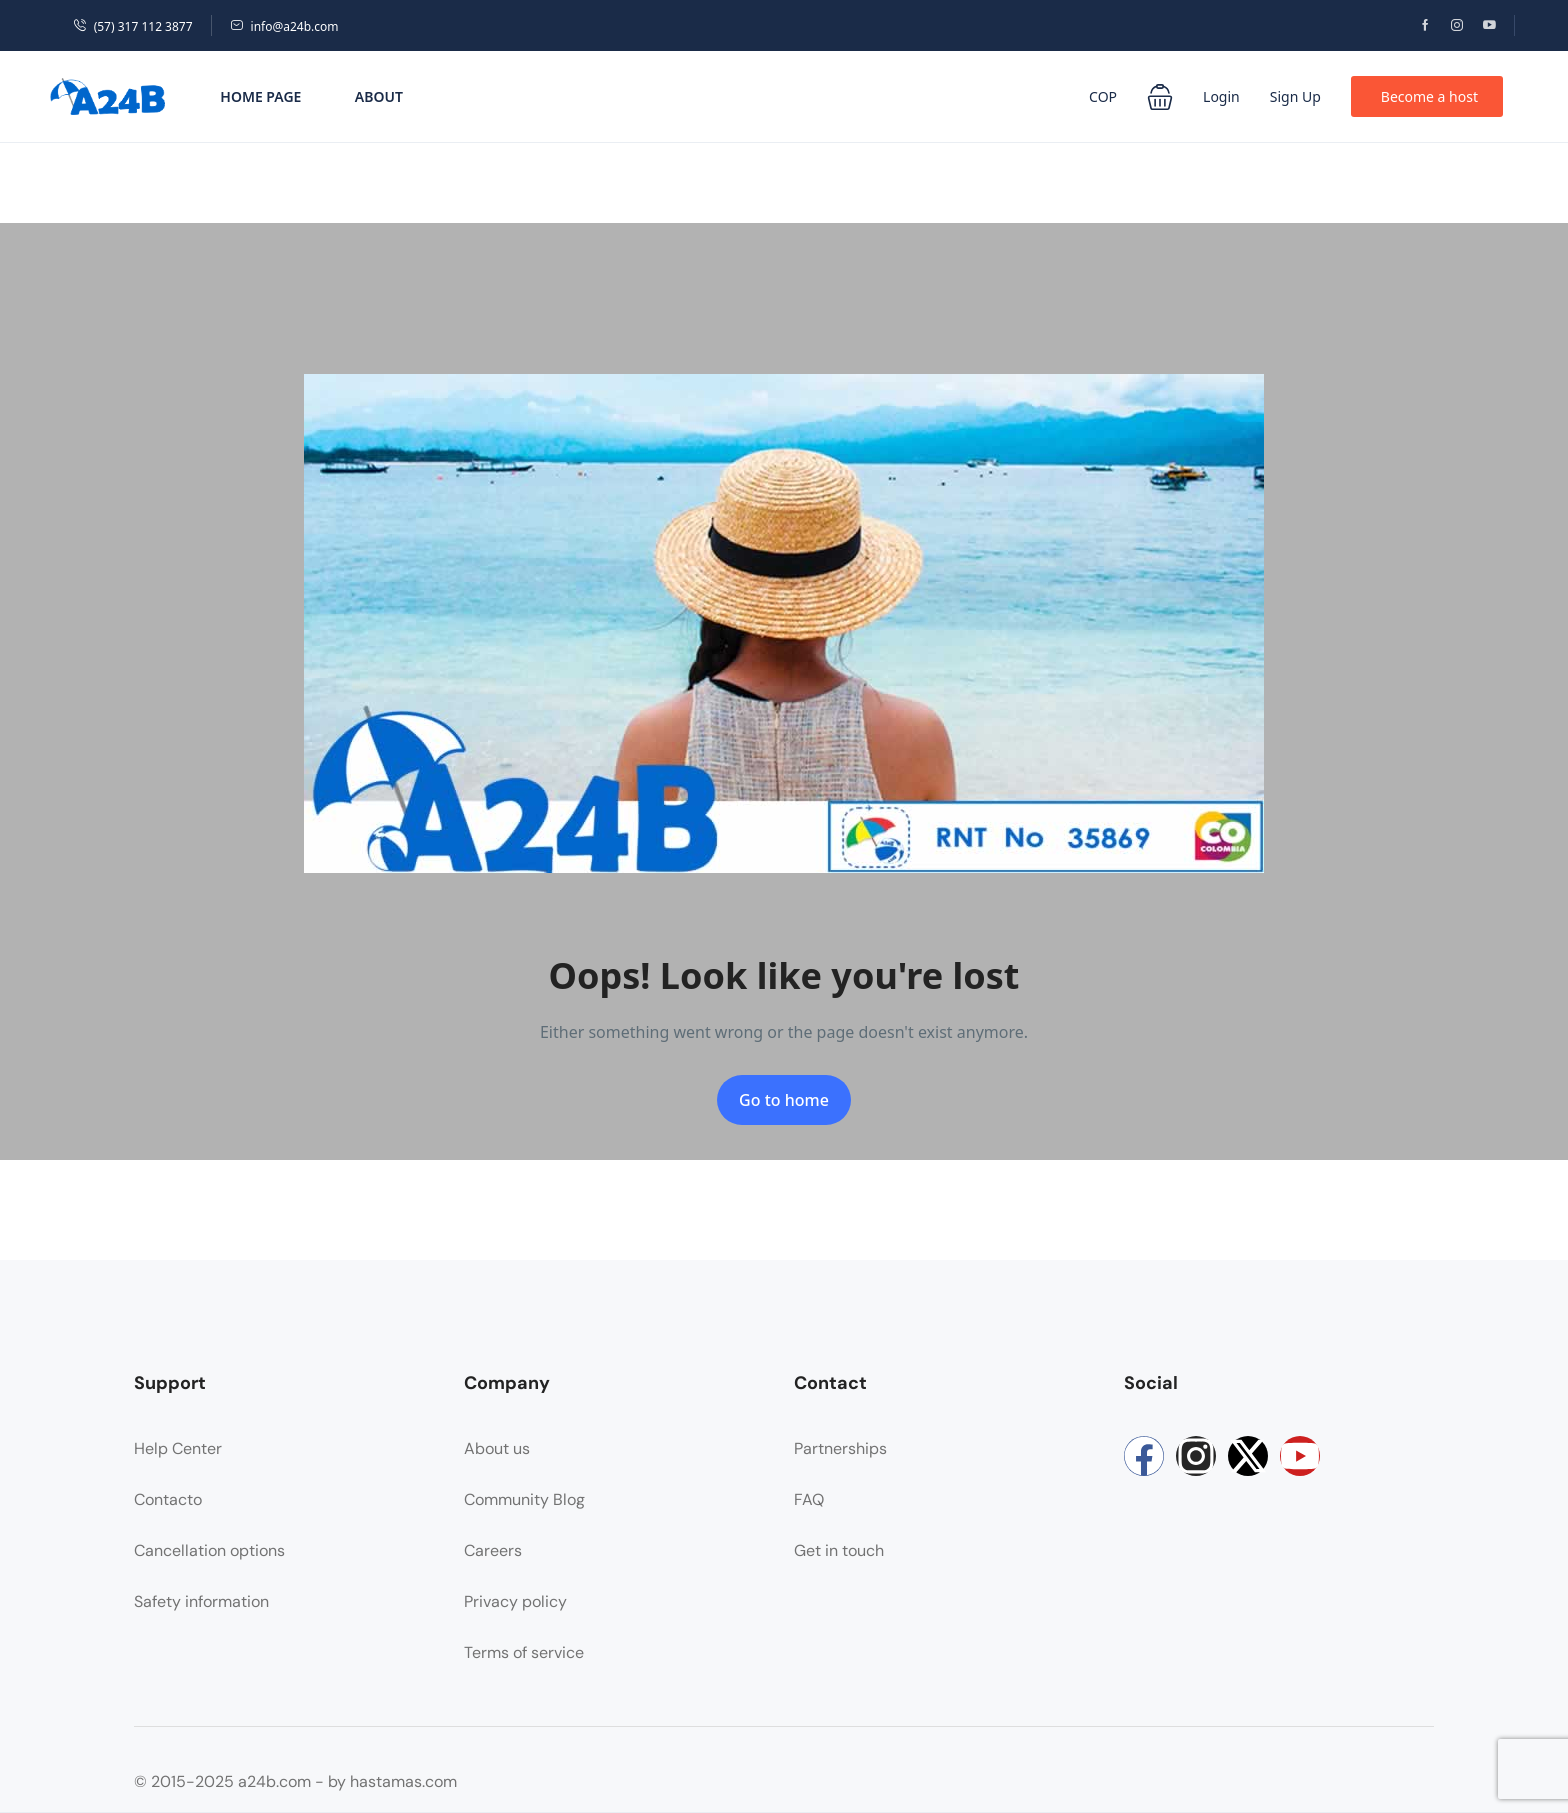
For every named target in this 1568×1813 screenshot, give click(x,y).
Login (1221, 96)
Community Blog (524, 1499)
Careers (493, 1550)
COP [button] (1103, 96)
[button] (1160, 97)
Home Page (260, 96)
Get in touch (839, 1550)
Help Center (178, 1448)
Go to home (784, 1100)
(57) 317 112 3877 (133, 26)
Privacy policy (515, 1601)
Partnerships (840, 1448)
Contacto (168, 1499)
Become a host (1429, 96)
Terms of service (524, 1652)
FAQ (809, 1499)
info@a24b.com (284, 26)
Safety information (201, 1601)
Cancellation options (209, 1550)
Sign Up (1295, 96)
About (379, 96)
